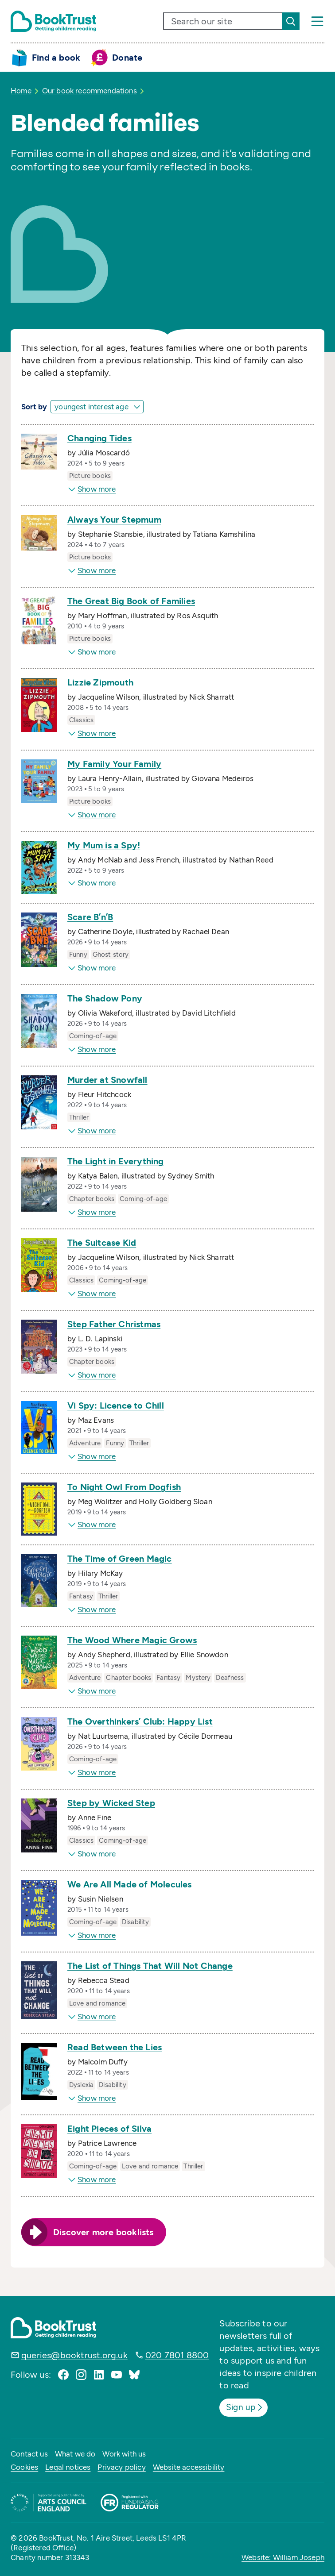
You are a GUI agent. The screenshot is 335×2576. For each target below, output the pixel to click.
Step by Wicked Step (111, 1803)
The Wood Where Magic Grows (132, 1640)
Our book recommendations (89, 90)
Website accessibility (189, 2466)
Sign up (246, 2407)
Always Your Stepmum (114, 519)
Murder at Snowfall (107, 1079)
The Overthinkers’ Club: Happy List (140, 1721)
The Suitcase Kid (101, 1242)
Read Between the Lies (114, 2047)
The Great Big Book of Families (131, 601)
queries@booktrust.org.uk (74, 2355)
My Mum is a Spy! (103, 845)
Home (21, 90)
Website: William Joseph (283, 2557)
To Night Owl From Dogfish (124, 1487)
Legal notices (67, 2466)
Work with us (124, 2453)
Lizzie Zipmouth (100, 682)
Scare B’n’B (90, 917)
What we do (75, 2453)
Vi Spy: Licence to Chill (115, 1405)
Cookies (24, 2466)
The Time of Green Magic (119, 1558)
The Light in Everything (115, 1161)
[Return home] (53, 21)
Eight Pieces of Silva (109, 2128)
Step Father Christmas (113, 1324)
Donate (127, 57)
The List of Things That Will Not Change (150, 1965)
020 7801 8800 (177, 2355)
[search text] (223, 21)
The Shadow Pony (104, 998)
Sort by (34, 406)
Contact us (29, 2453)
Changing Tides (99, 438)
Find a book (56, 57)
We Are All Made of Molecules (129, 1884)
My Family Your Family (114, 764)
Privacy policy (121, 2466)
